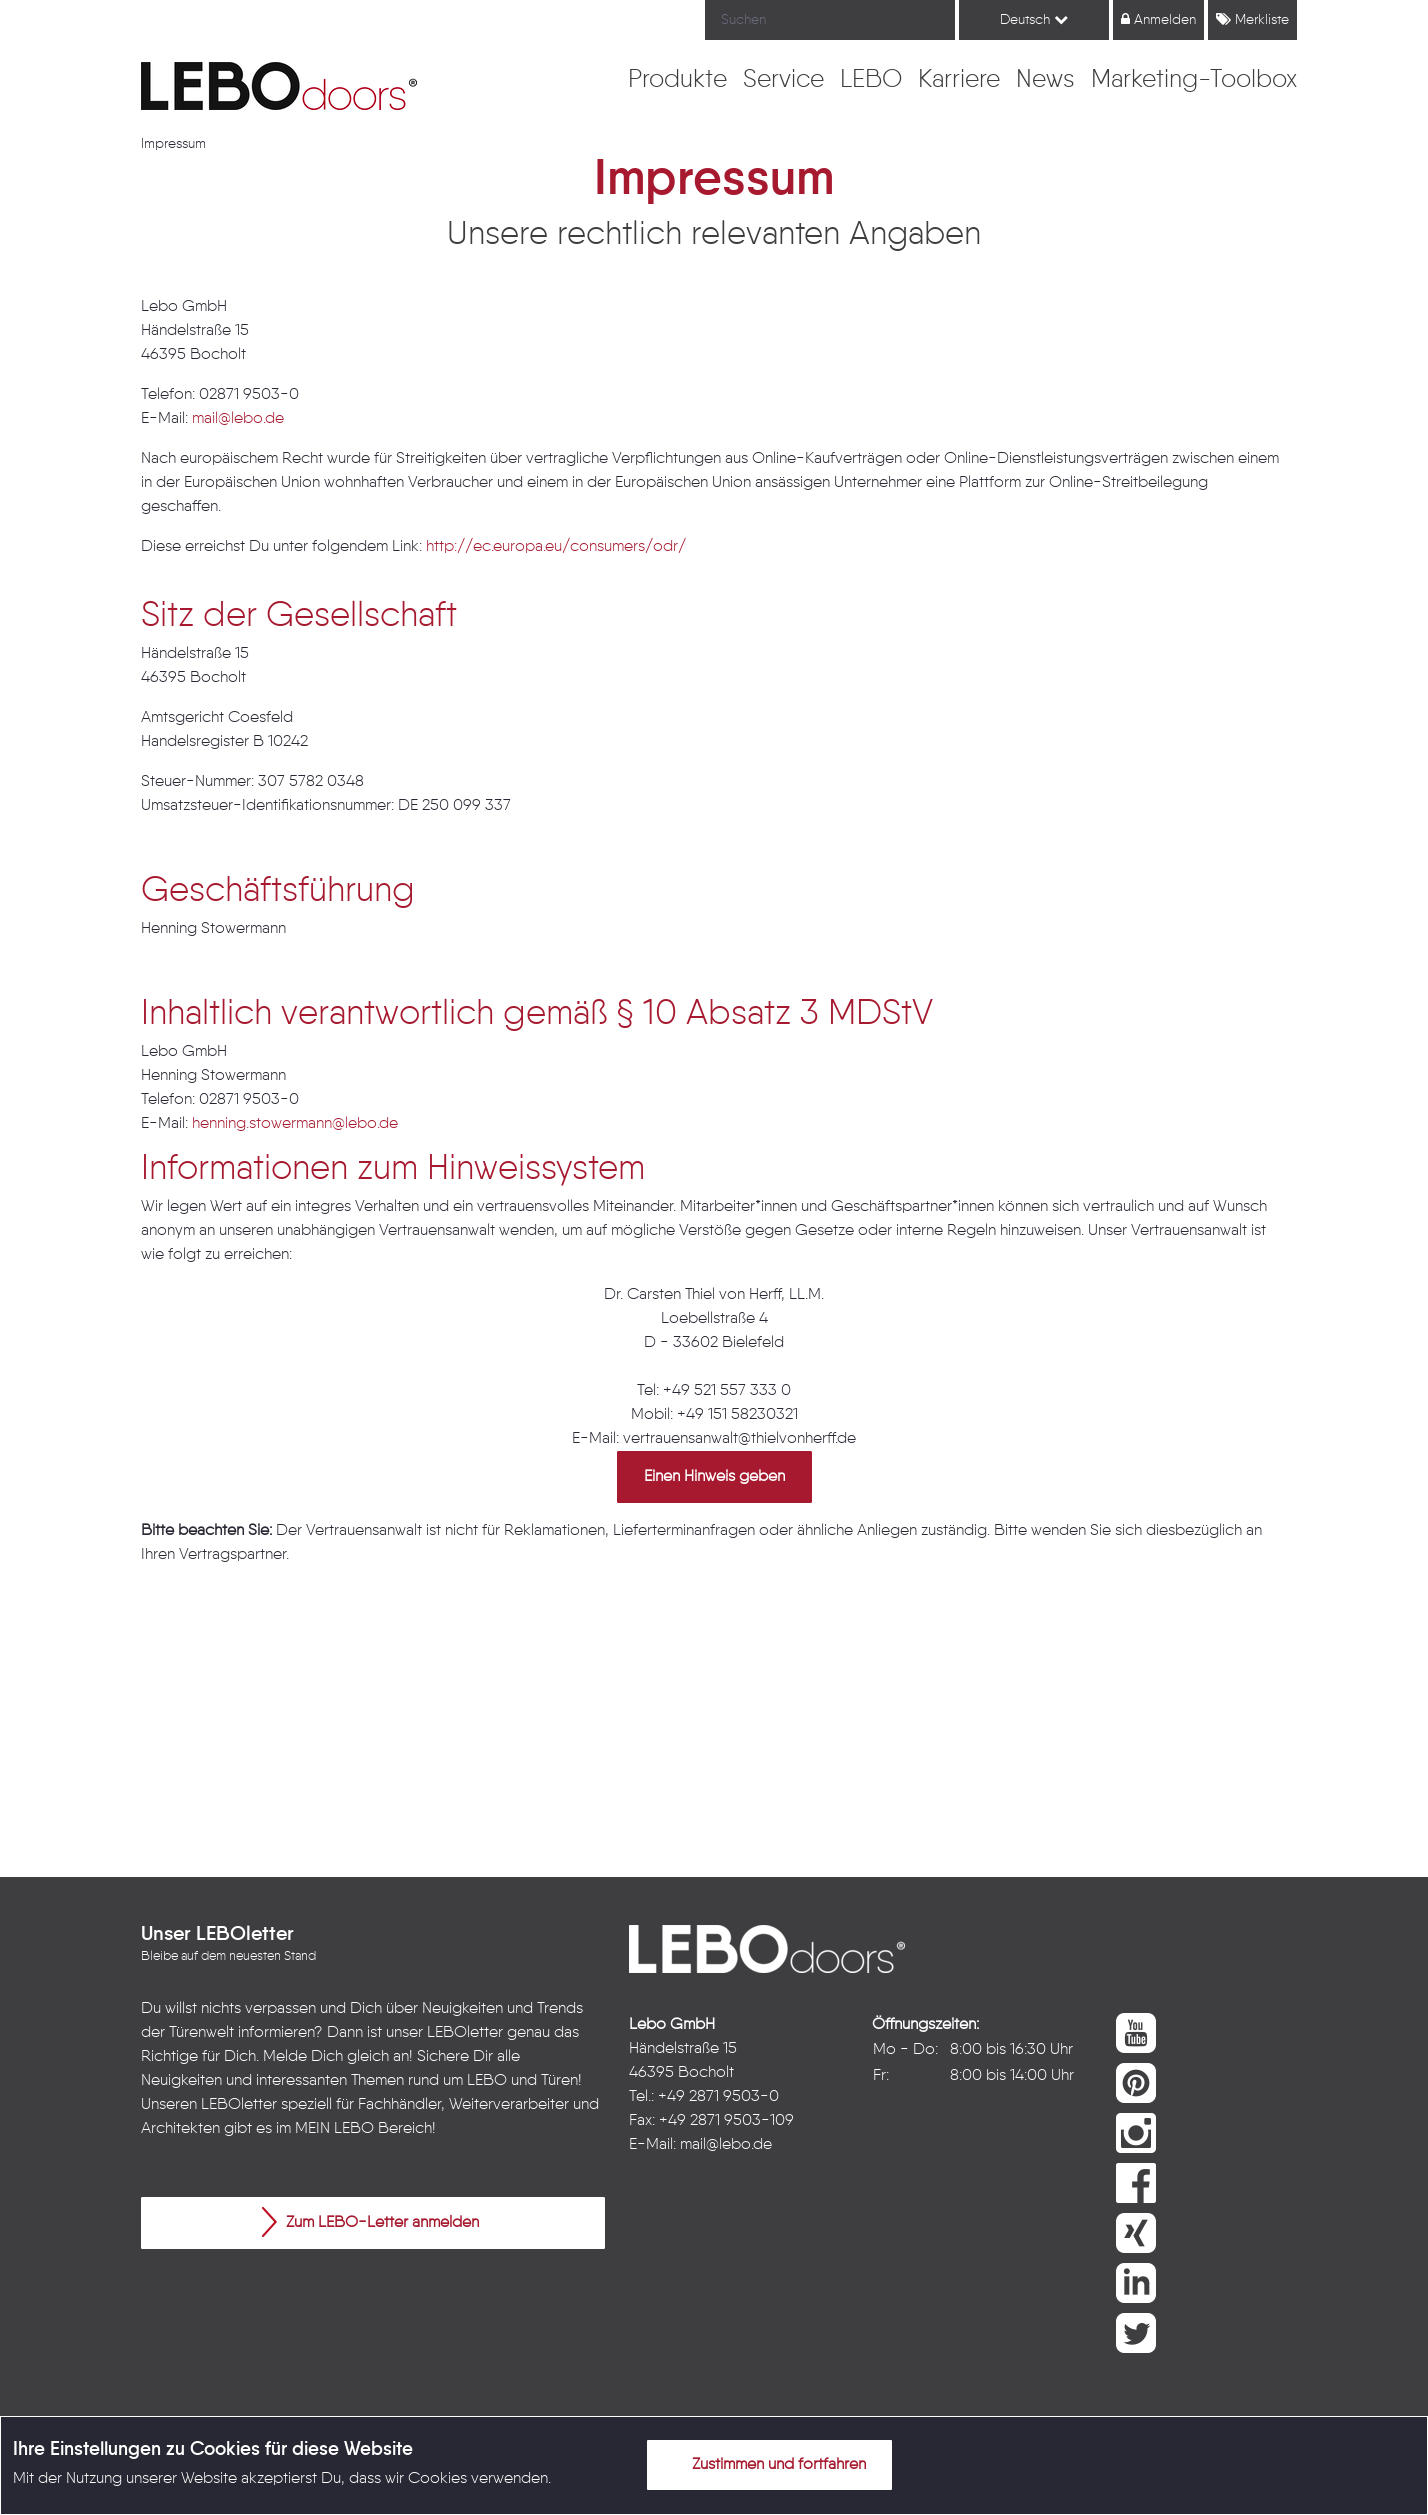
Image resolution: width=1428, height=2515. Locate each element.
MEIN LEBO (334, 2129)
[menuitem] (677, 81)
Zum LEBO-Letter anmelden (370, 2222)
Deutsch (1034, 19)
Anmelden (1158, 19)
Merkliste (1252, 19)
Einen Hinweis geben (714, 1477)
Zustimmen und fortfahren (767, 2464)
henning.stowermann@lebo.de (295, 1124)
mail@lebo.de (238, 419)
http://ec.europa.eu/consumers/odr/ (556, 547)
